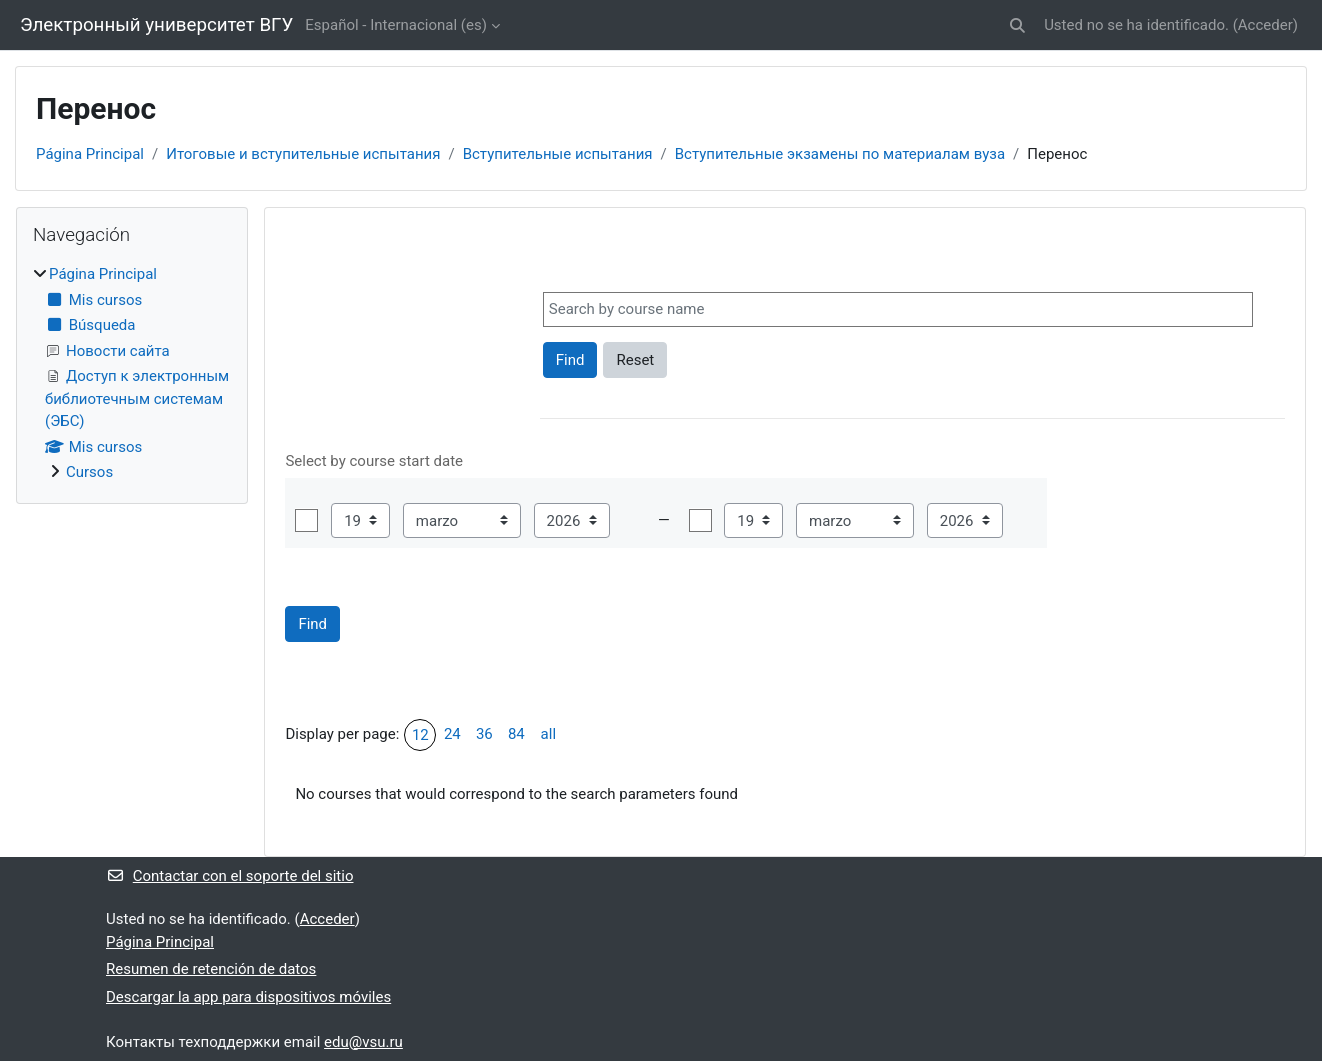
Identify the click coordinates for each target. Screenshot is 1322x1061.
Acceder (1265, 25)
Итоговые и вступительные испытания (303, 154)
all (548, 734)
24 (452, 734)
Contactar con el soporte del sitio (229, 876)
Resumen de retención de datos (211, 969)
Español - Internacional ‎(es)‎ (396, 25)
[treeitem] (132, 373)
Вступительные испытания (558, 154)
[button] (1017, 25)
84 (516, 734)
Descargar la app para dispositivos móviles (248, 997)
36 (484, 734)
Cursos (89, 472)
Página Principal (90, 154)
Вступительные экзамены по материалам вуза (840, 154)
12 (420, 735)
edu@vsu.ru (363, 1042)
